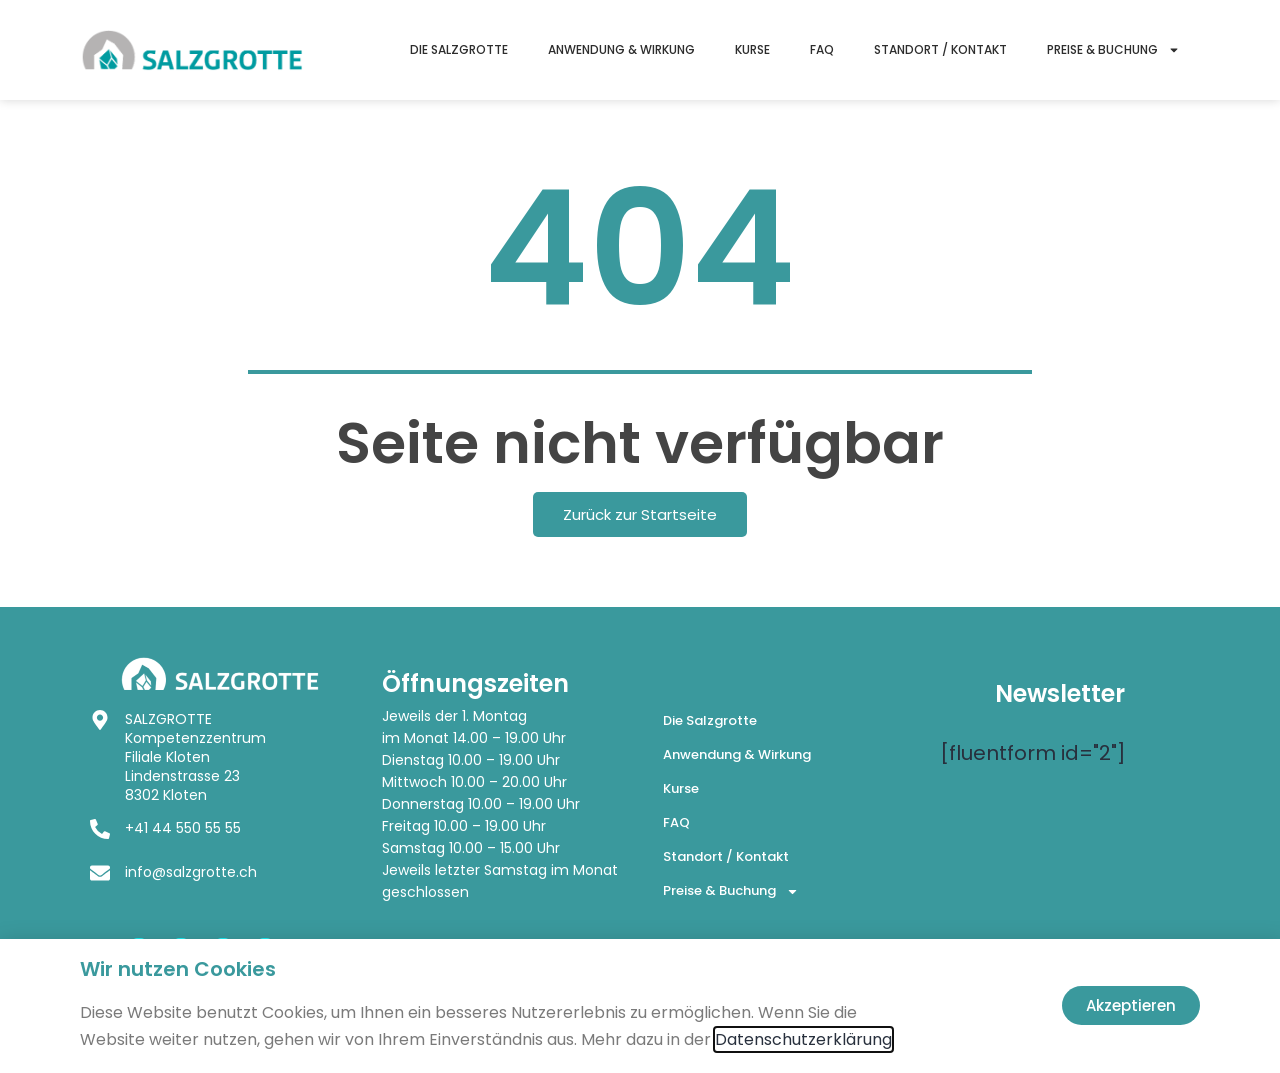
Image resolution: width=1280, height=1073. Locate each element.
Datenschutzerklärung (803, 1039)
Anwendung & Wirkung (621, 49)
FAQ (822, 49)
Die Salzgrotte (459, 49)
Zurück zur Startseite (640, 514)
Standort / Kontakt (940, 49)
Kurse (752, 49)
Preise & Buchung (1113, 50)
